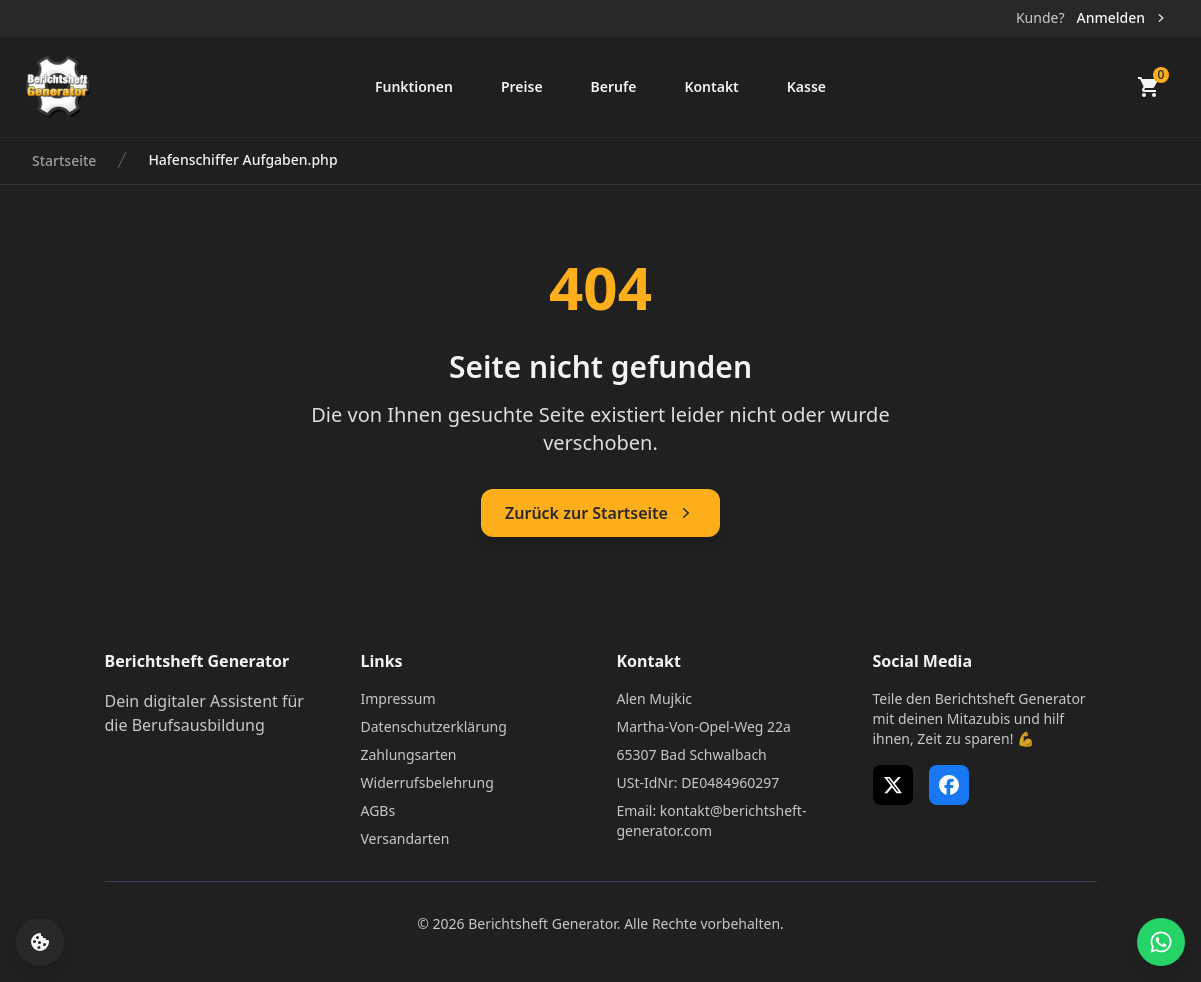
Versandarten (405, 838)
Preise (522, 86)
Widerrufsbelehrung (427, 782)
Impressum (398, 698)
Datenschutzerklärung (434, 726)
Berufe (614, 86)
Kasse (806, 86)
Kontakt (711, 86)
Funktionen (414, 86)
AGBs (378, 810)
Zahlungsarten (409, 754)
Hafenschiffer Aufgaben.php (242, 159)
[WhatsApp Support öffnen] (1161, 942)
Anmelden (1122, 17)
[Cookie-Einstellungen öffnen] (40, 942)
